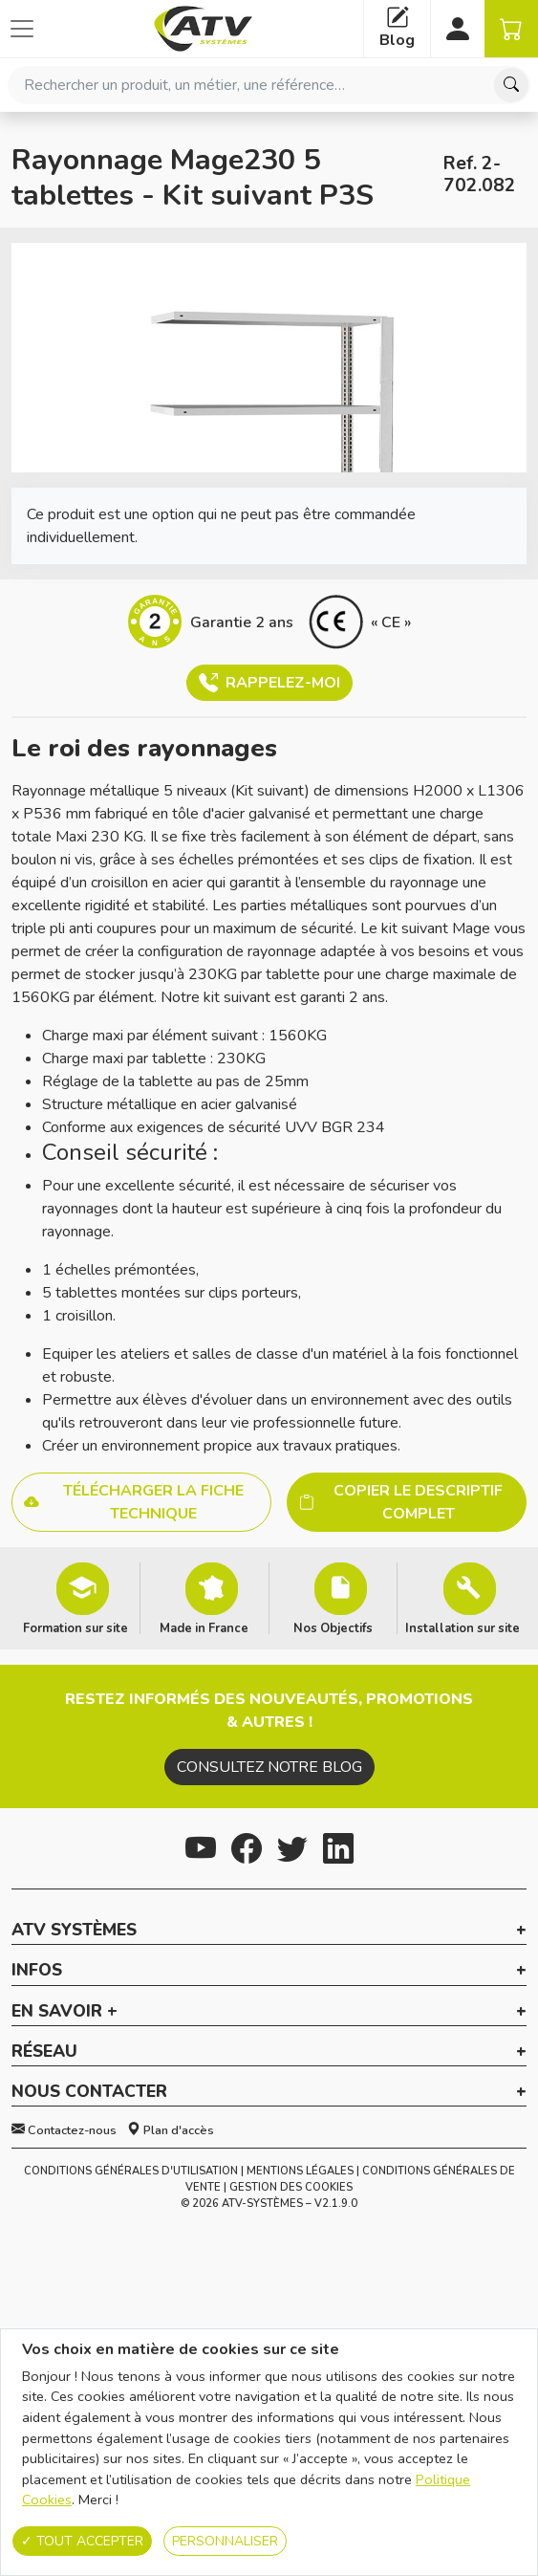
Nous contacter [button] (89, 2092)
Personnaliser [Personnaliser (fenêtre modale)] (225, 2541)
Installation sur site (462, 1627)
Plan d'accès (170, 2130)
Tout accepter (82, 2541)
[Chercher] (511, 85)
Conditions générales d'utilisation (131, 2171)
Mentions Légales (300, 2171)
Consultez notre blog (269, 1767)
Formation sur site (75, 1627)
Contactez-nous (64, 2130)
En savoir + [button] (64, 2011)
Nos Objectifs (333, 1627)
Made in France (204, 1627)
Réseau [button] (44, 2052)
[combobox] (269, 85)
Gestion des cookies (291, 2187)
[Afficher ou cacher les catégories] (22, 29)
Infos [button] (36, 1970)
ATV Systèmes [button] (74, 1930)
